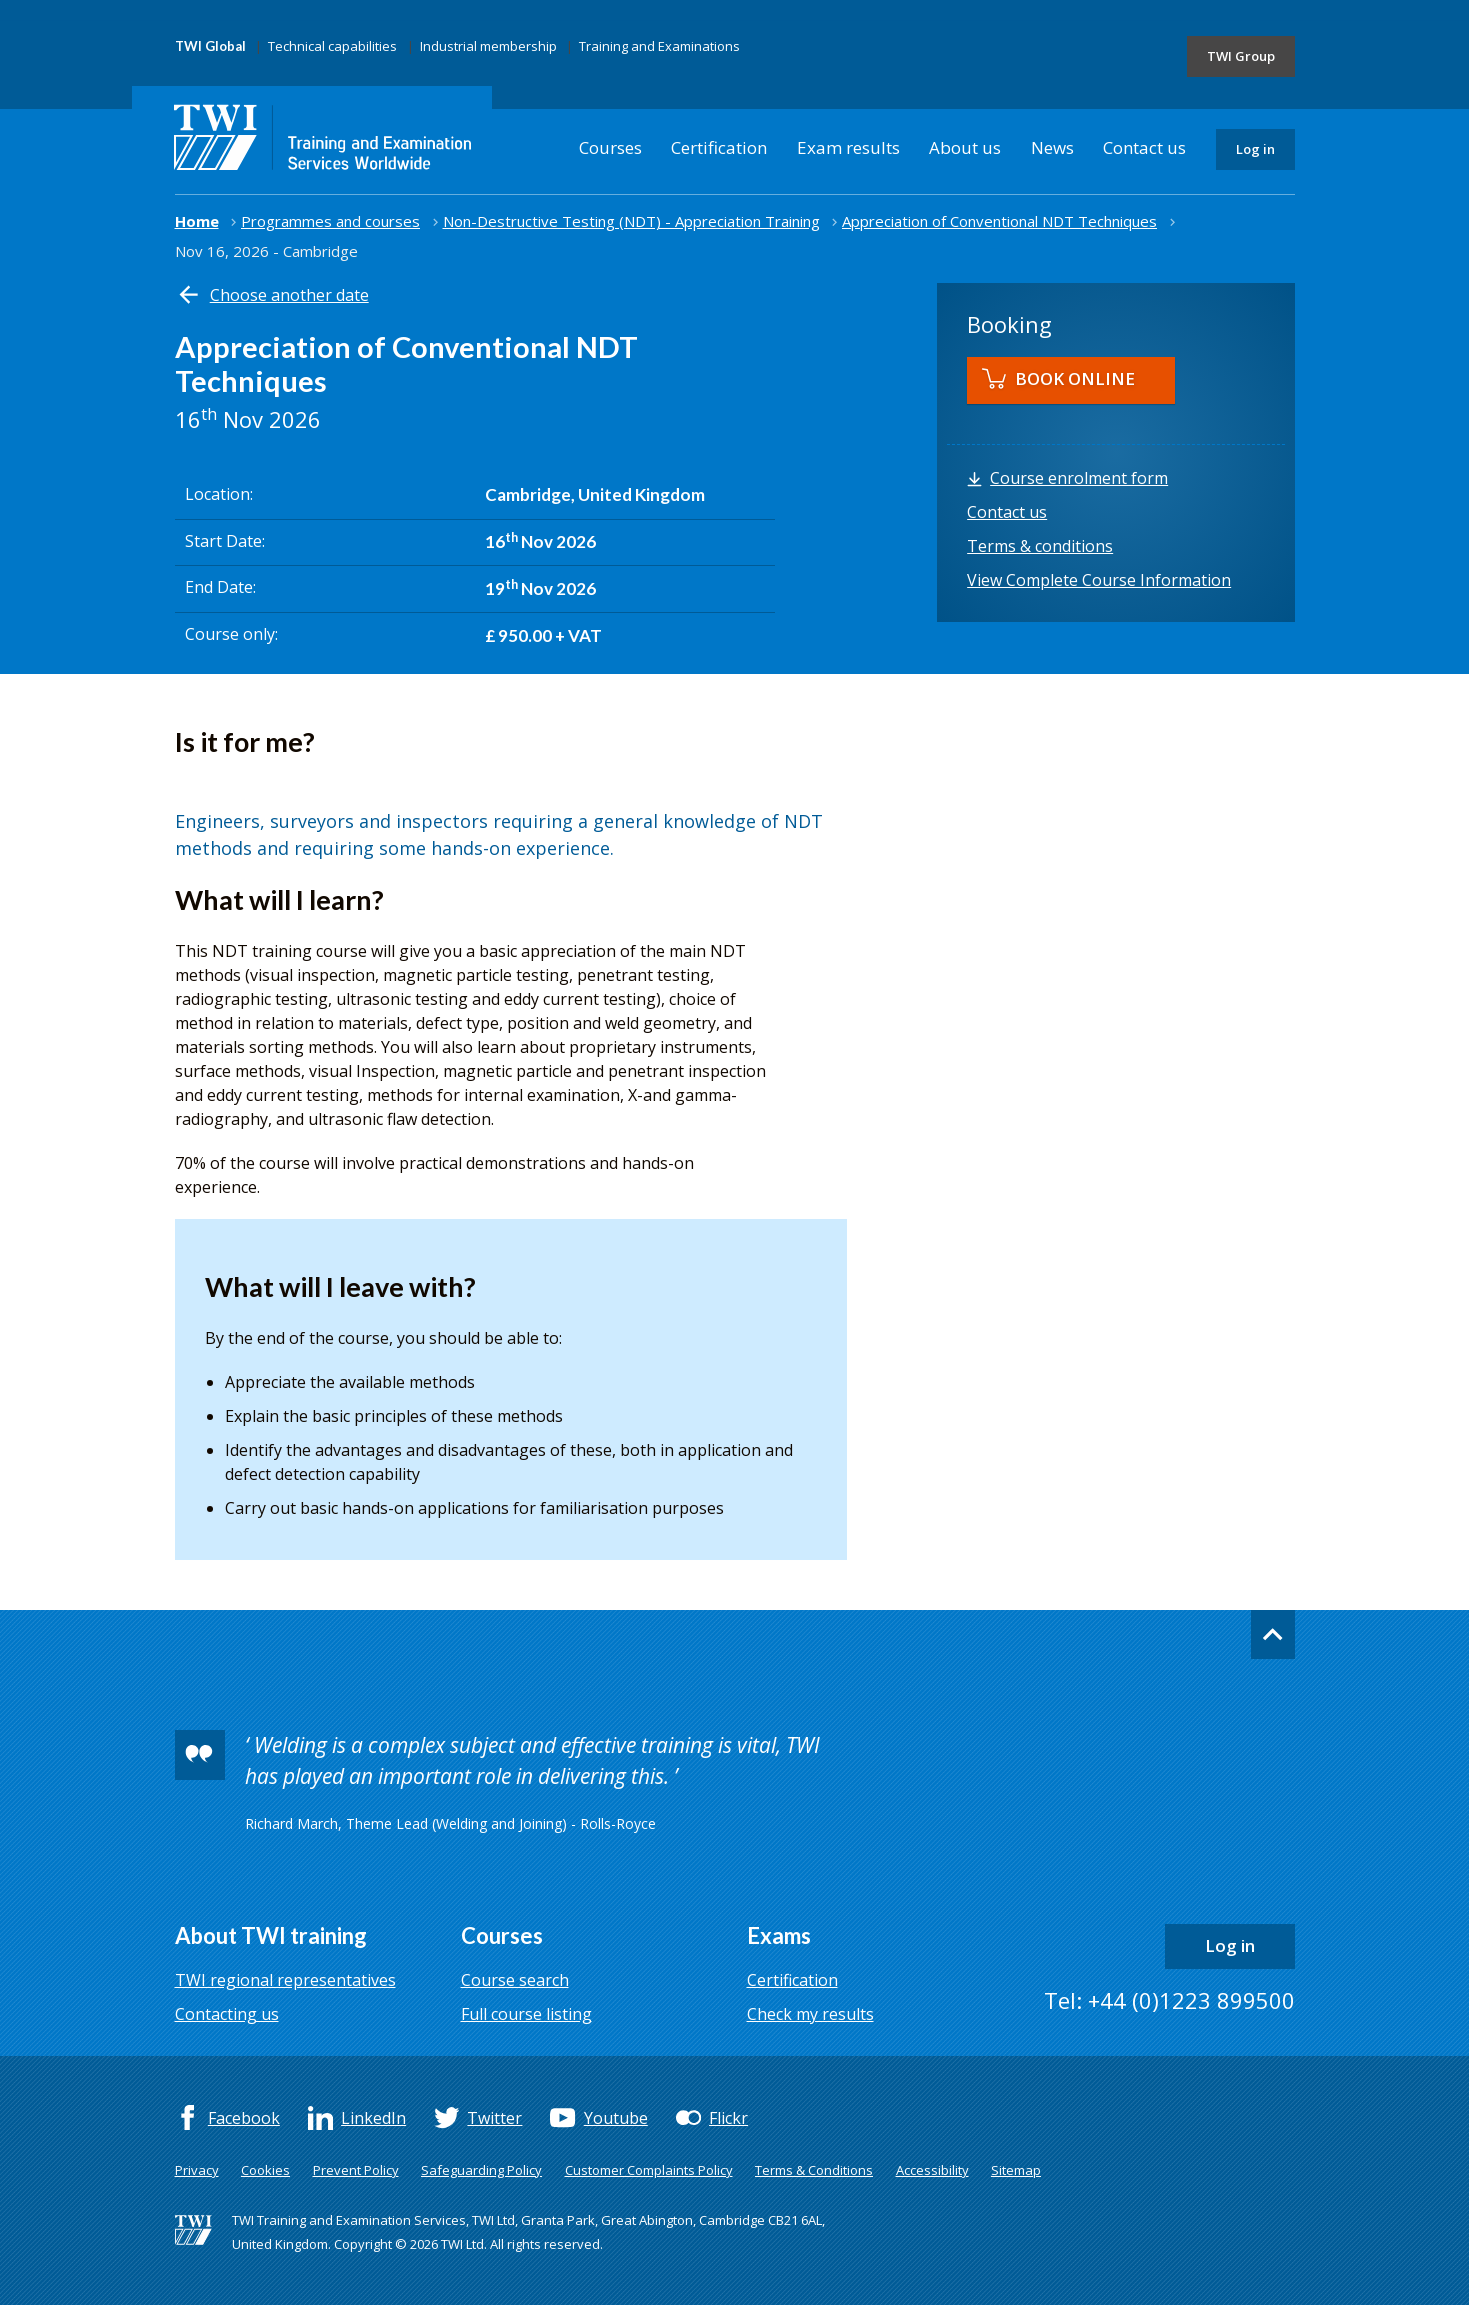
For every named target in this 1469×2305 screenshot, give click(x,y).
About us (965, 147)
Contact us (1144, 147)
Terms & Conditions (814, 2170)
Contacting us (227, 2014)
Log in (1255, 149)
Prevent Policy (356, 2170)
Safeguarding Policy (481, 2170)
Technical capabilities (332, 46)
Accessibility (932, 2170)
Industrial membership (488, 46)
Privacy (197, 2170)
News (1052, 147)
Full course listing (526, 2014)
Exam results (848, 147)
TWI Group (1241, 56)
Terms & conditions (1040, 546)
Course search (515, 1980)
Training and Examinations (659, 46)
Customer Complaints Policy (649, 2170)
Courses (610, 147)
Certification (719, 147)
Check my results (810, 2014)
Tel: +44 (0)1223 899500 (1169, 2000)
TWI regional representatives (285, 1980)
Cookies (265, 2170)
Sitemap (1016, 2170)
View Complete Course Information (1099, 580)
